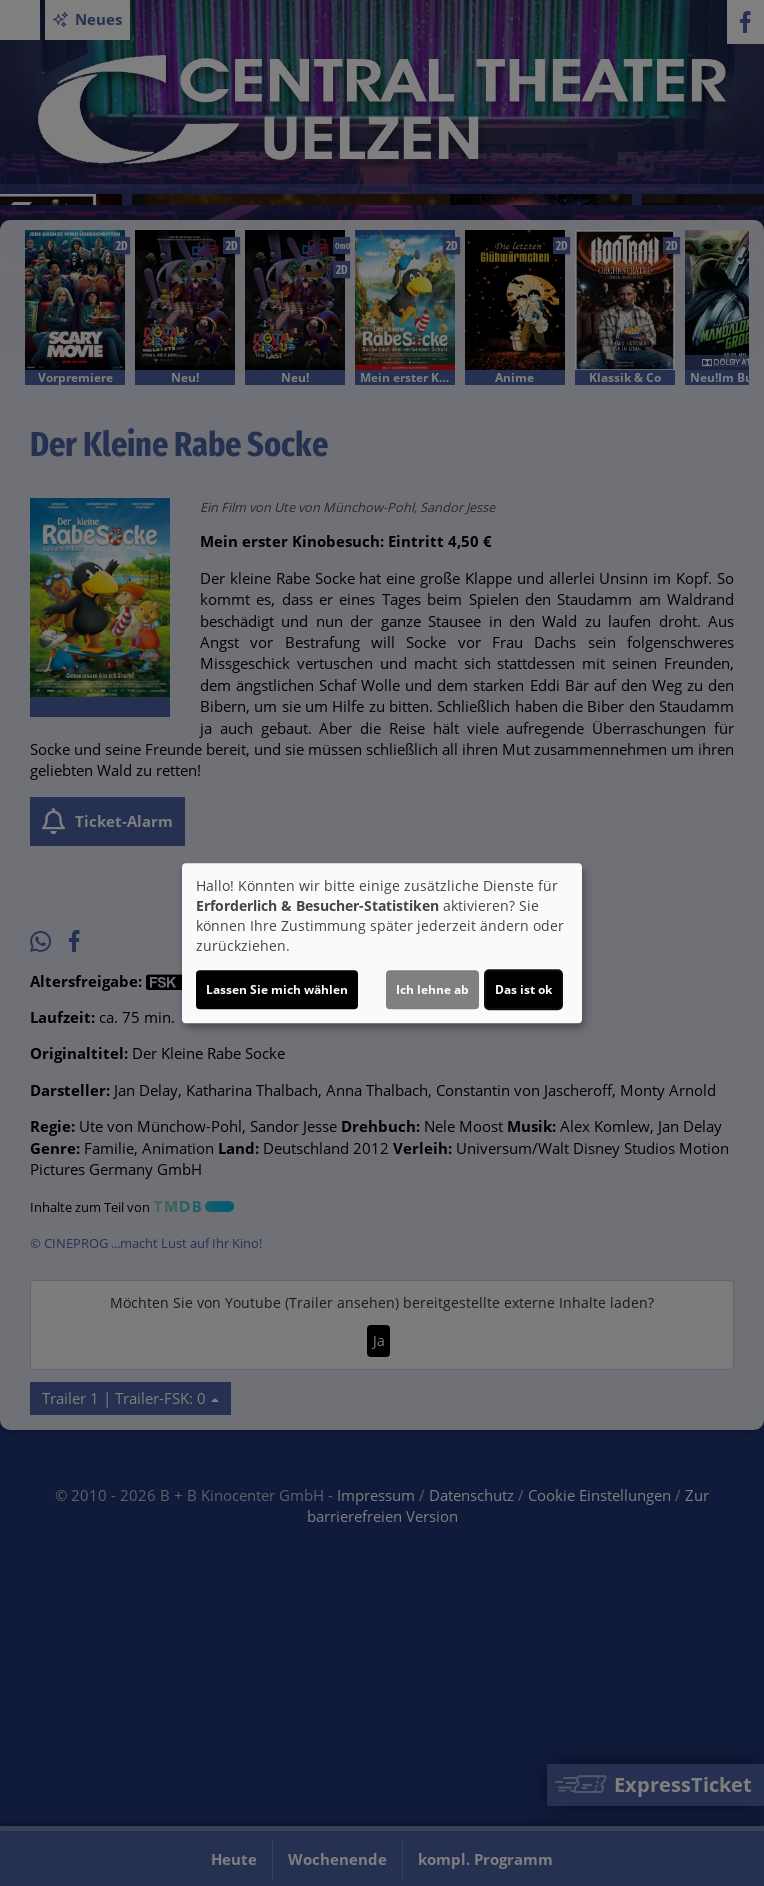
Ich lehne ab (432, 989)
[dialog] (382, 943)
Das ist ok (523, 989)
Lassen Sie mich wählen (277, 989)
